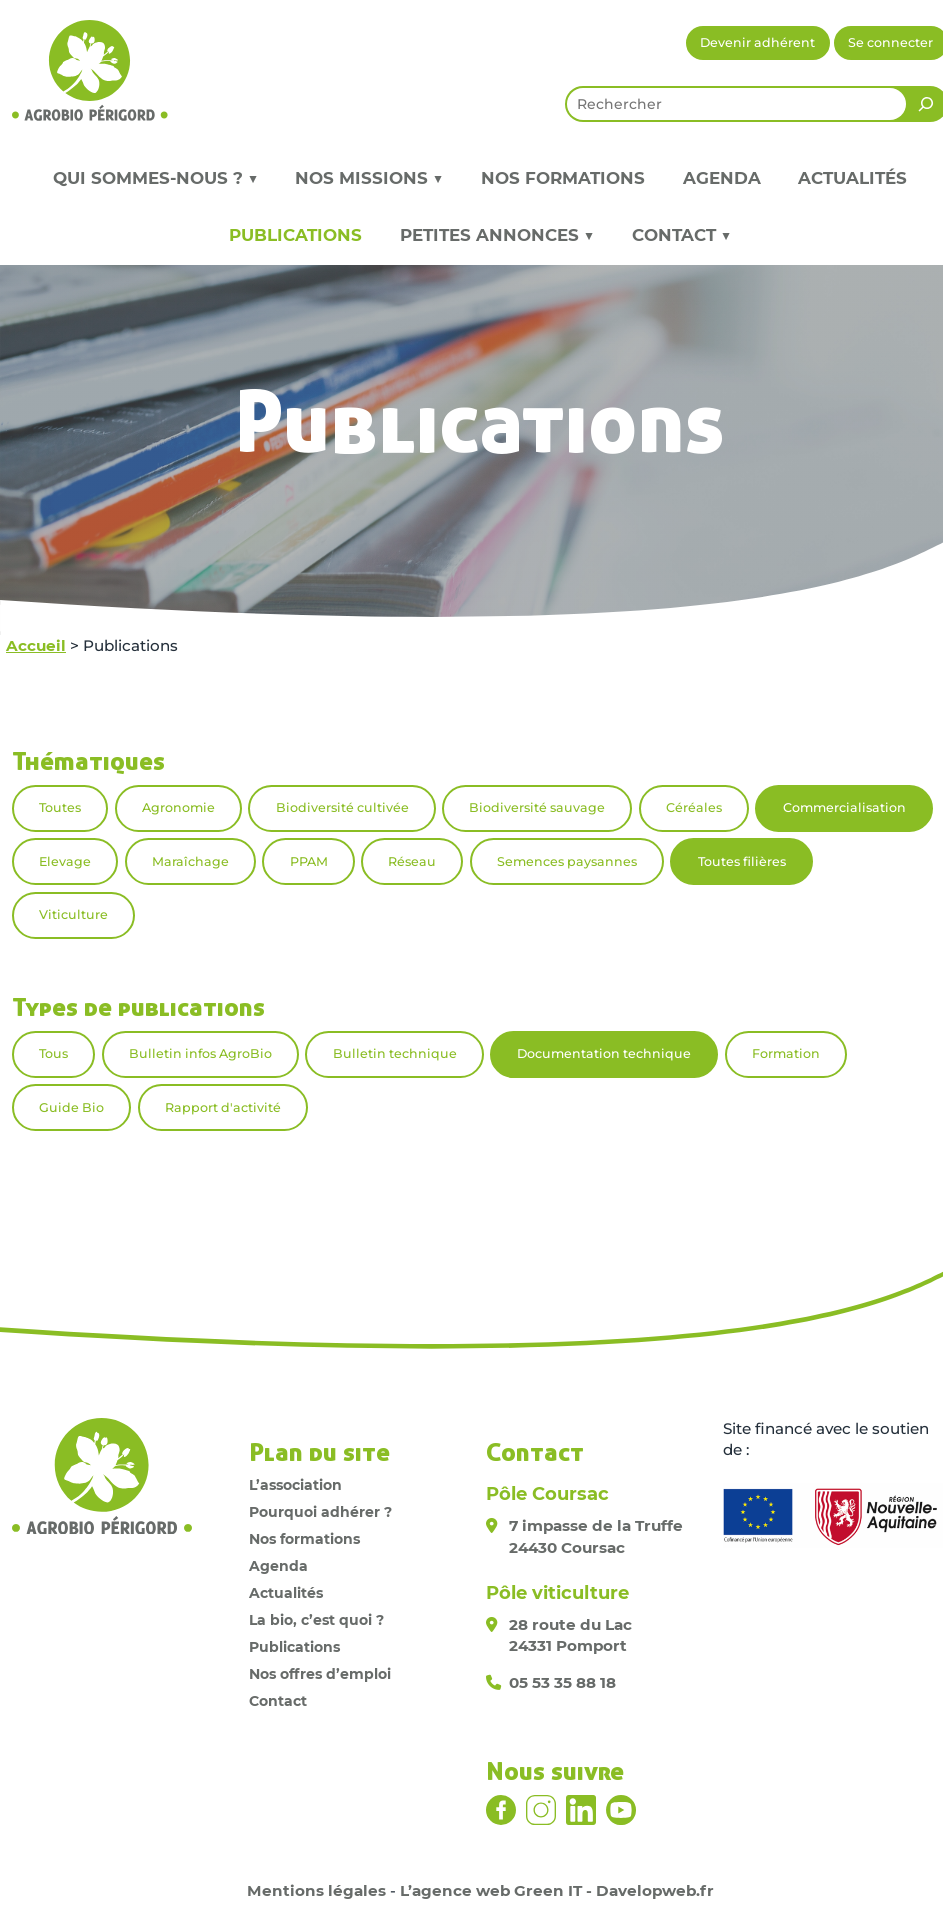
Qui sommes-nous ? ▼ (155, 178)
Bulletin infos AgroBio (200, 1053)
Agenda (722, 178)
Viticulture (73, 914)
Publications (295, 235)
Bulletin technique (395, 1053)
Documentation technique (604, 1053)
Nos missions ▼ (369, 178)
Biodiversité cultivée (342, 807)
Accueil (36, 645)
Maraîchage (190, 861)
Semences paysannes (567, 861)
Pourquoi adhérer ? (320, 1512)
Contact (278, 1701)
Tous (53, 1053)
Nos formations (563, 178)
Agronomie (178, 807)
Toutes (60, 807)
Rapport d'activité (223, 1107)
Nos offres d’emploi (320, 1674)
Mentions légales (316, 1890)
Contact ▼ (681, 235)
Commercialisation (844, 807)
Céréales (694, 807)
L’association (295, 1485)
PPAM (309, 861)
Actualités (852, 178)
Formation (786, 1053)
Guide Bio (71, 1107)
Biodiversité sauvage (537, 807)
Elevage (65, 861)
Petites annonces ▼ (497, 235)
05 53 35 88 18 (562, 1682)
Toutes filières (742, 861)
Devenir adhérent (757, 42)
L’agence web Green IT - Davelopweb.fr (557, 1890)
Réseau (412, 861)
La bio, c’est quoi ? (316, 1620)
